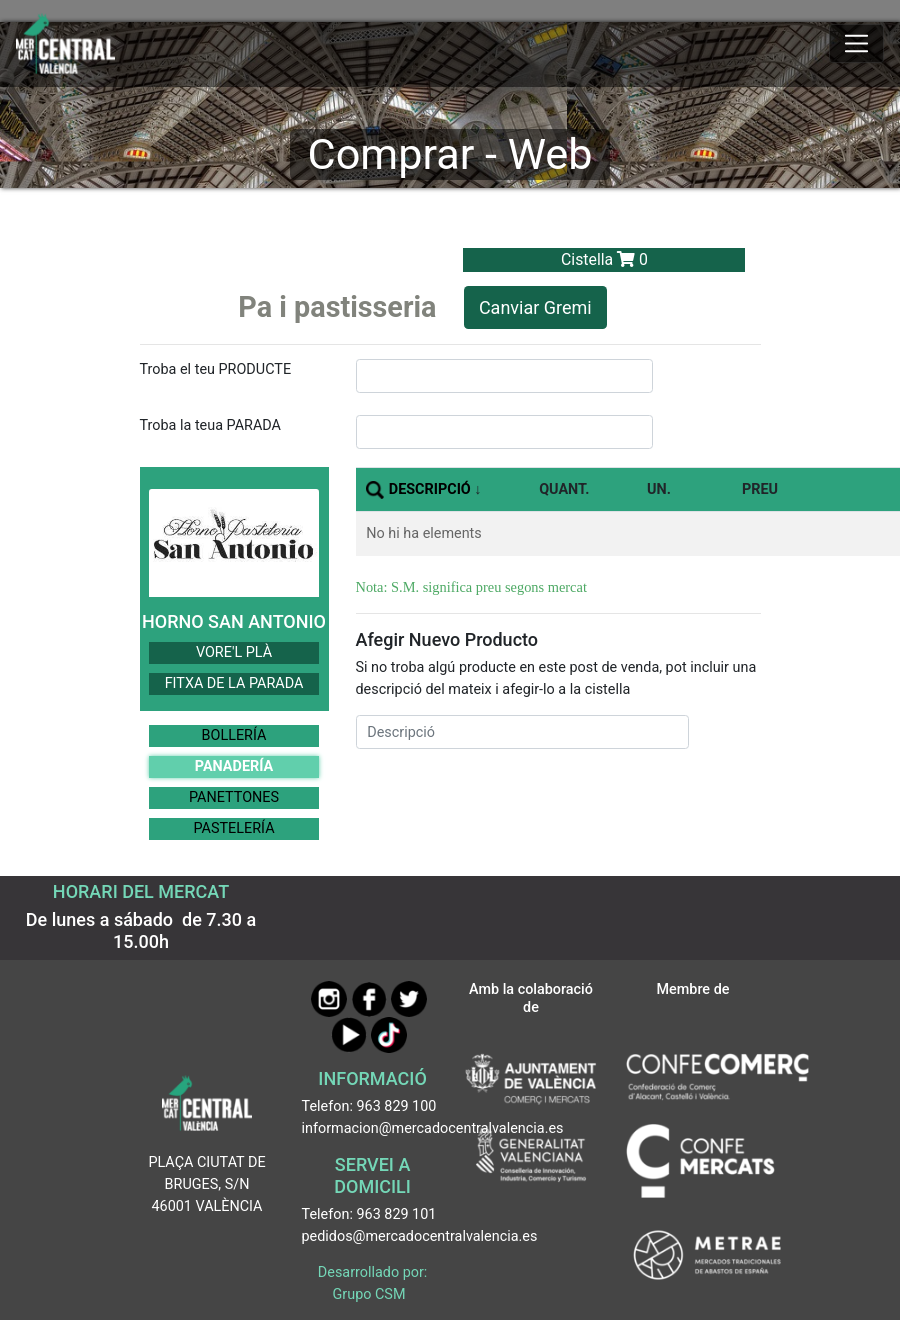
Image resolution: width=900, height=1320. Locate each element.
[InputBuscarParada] (504, 432)
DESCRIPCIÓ (430, 489)
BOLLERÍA (234, 735)
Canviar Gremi (535, 307)
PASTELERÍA (233, 828)
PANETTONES (234, 797)
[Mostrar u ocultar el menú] (856, 44)
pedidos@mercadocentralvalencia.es (420, 1236)
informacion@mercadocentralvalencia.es (433, 1128)
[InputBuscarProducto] (504, 376)
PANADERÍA (234, 766)
